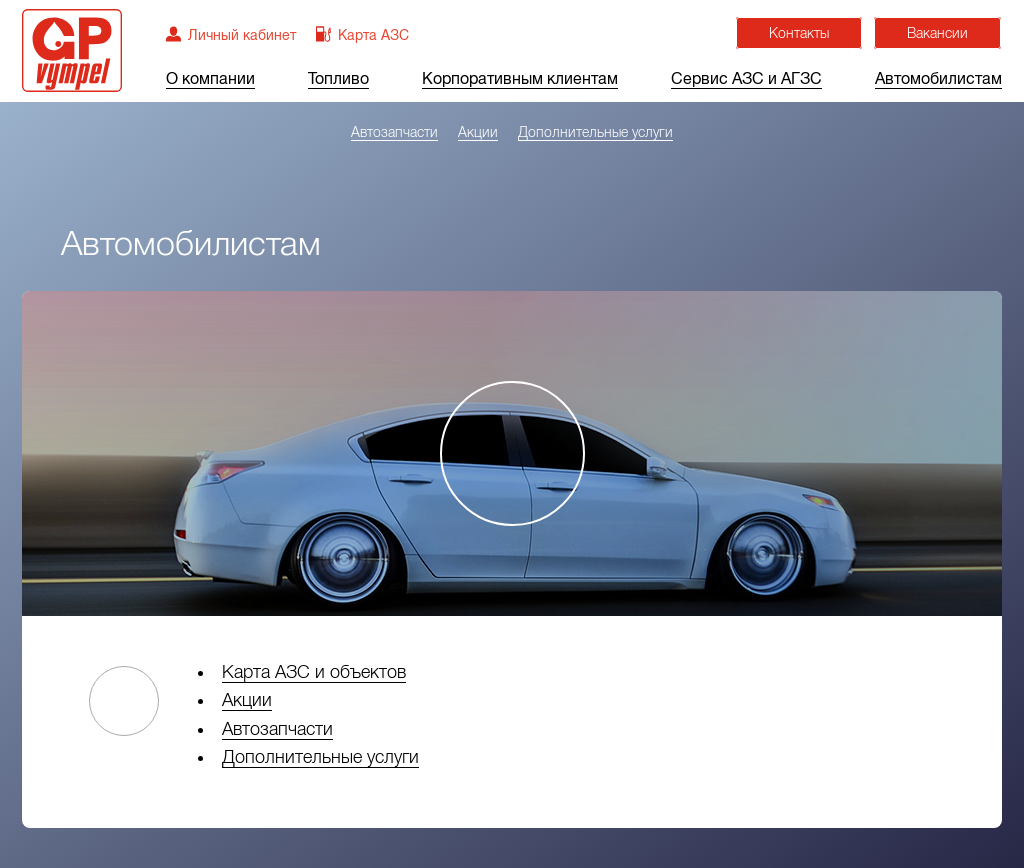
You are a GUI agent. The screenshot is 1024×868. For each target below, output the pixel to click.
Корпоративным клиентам (520, 79)
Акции (478, 132)
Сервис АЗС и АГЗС (746, 79)
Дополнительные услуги (595, 132)
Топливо (338, 79)
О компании (210, 79)
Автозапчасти (394, 132)
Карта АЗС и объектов (314, 672)
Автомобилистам (938, 79)
